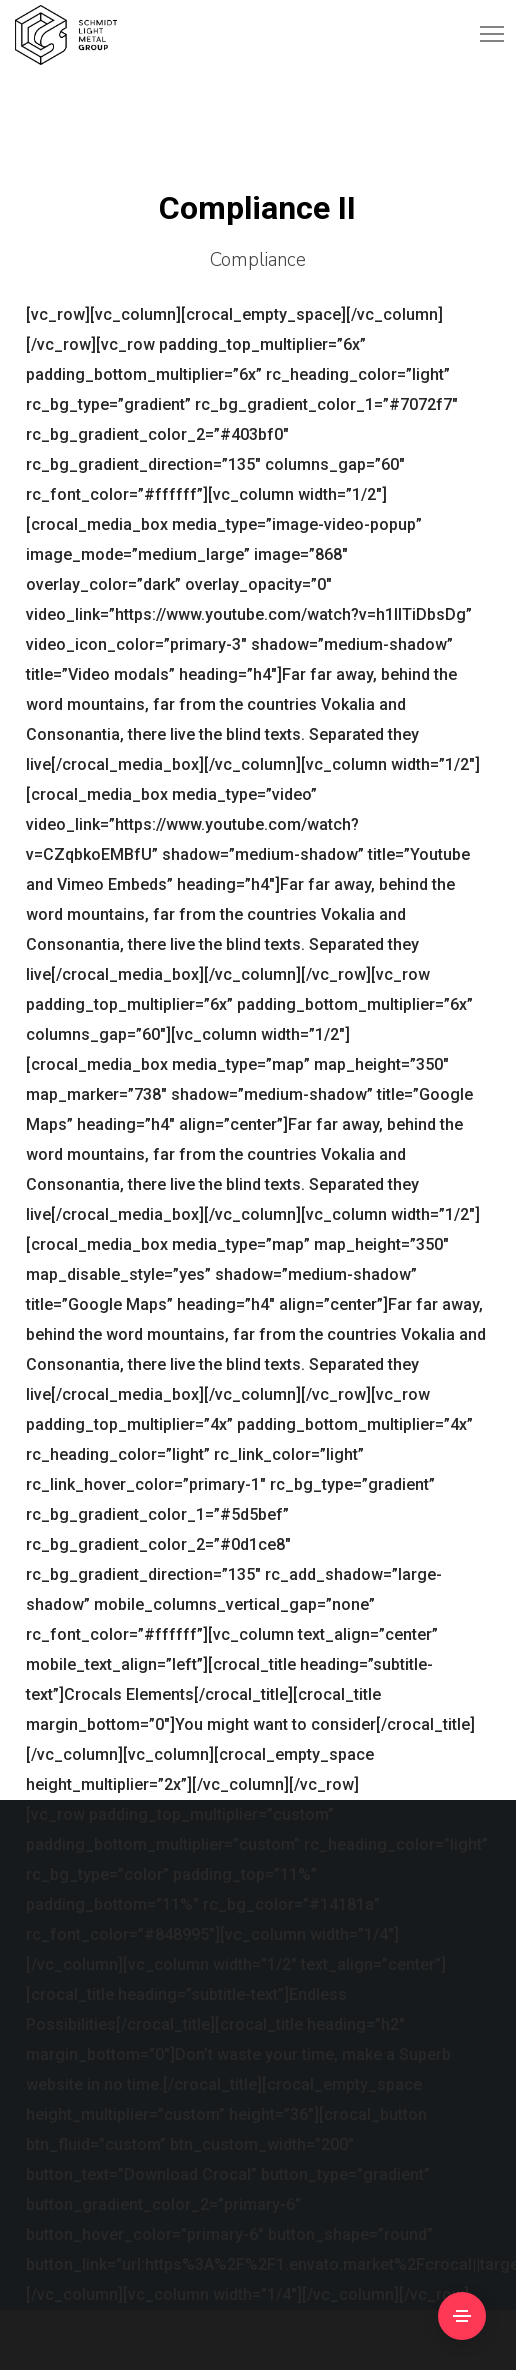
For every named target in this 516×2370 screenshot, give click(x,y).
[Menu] (483, 35)
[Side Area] (462, 2316)
